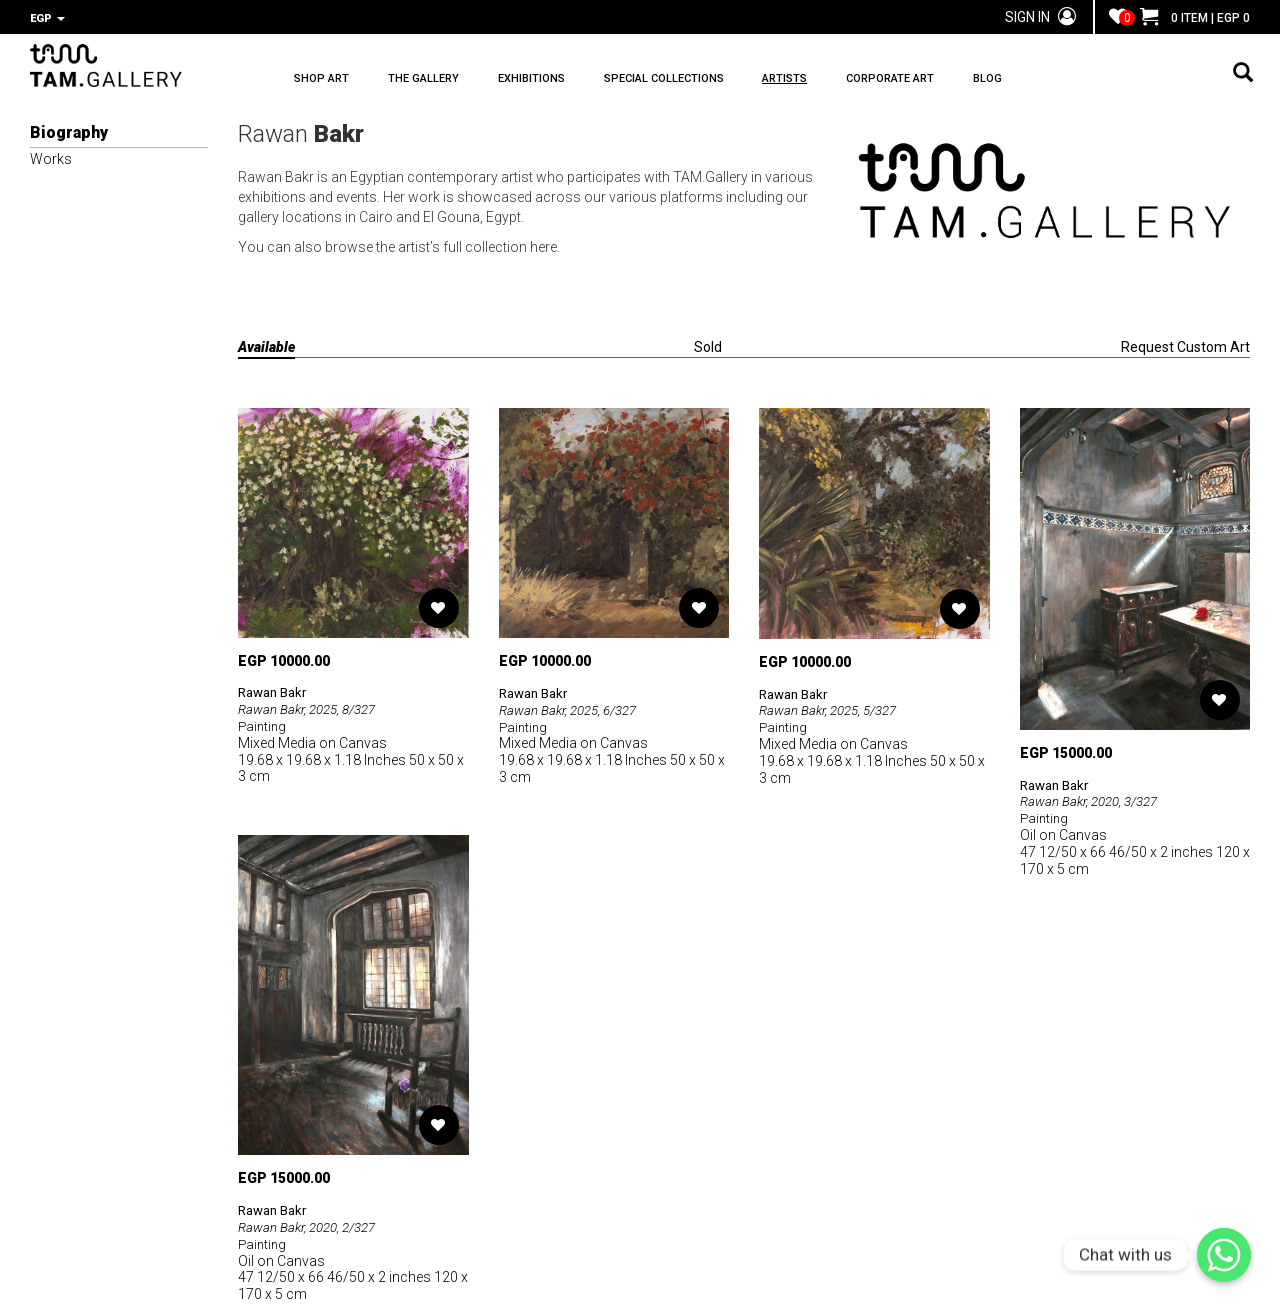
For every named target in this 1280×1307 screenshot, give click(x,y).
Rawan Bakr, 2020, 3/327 (1095, 799)
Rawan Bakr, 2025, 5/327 (834, 708)
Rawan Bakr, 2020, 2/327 (313, 1225)
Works (51, 157)
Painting (263, 724)
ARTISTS (871, 80)
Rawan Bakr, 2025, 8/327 (313, 707)
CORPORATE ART (999, 80)
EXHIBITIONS (574, 80)
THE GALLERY (445, 80)
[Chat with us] (1224, 1255)
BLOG (1117, 80)
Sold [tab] (708, 345)
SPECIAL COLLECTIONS (729, 80)
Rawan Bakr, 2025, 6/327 (574, 708)
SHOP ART (321, 80)
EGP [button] (47, 18)
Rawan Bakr (276, 690)
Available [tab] (266, 345)
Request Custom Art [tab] (1185, 345)
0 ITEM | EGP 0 (1195, 18)
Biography (69, 130)
